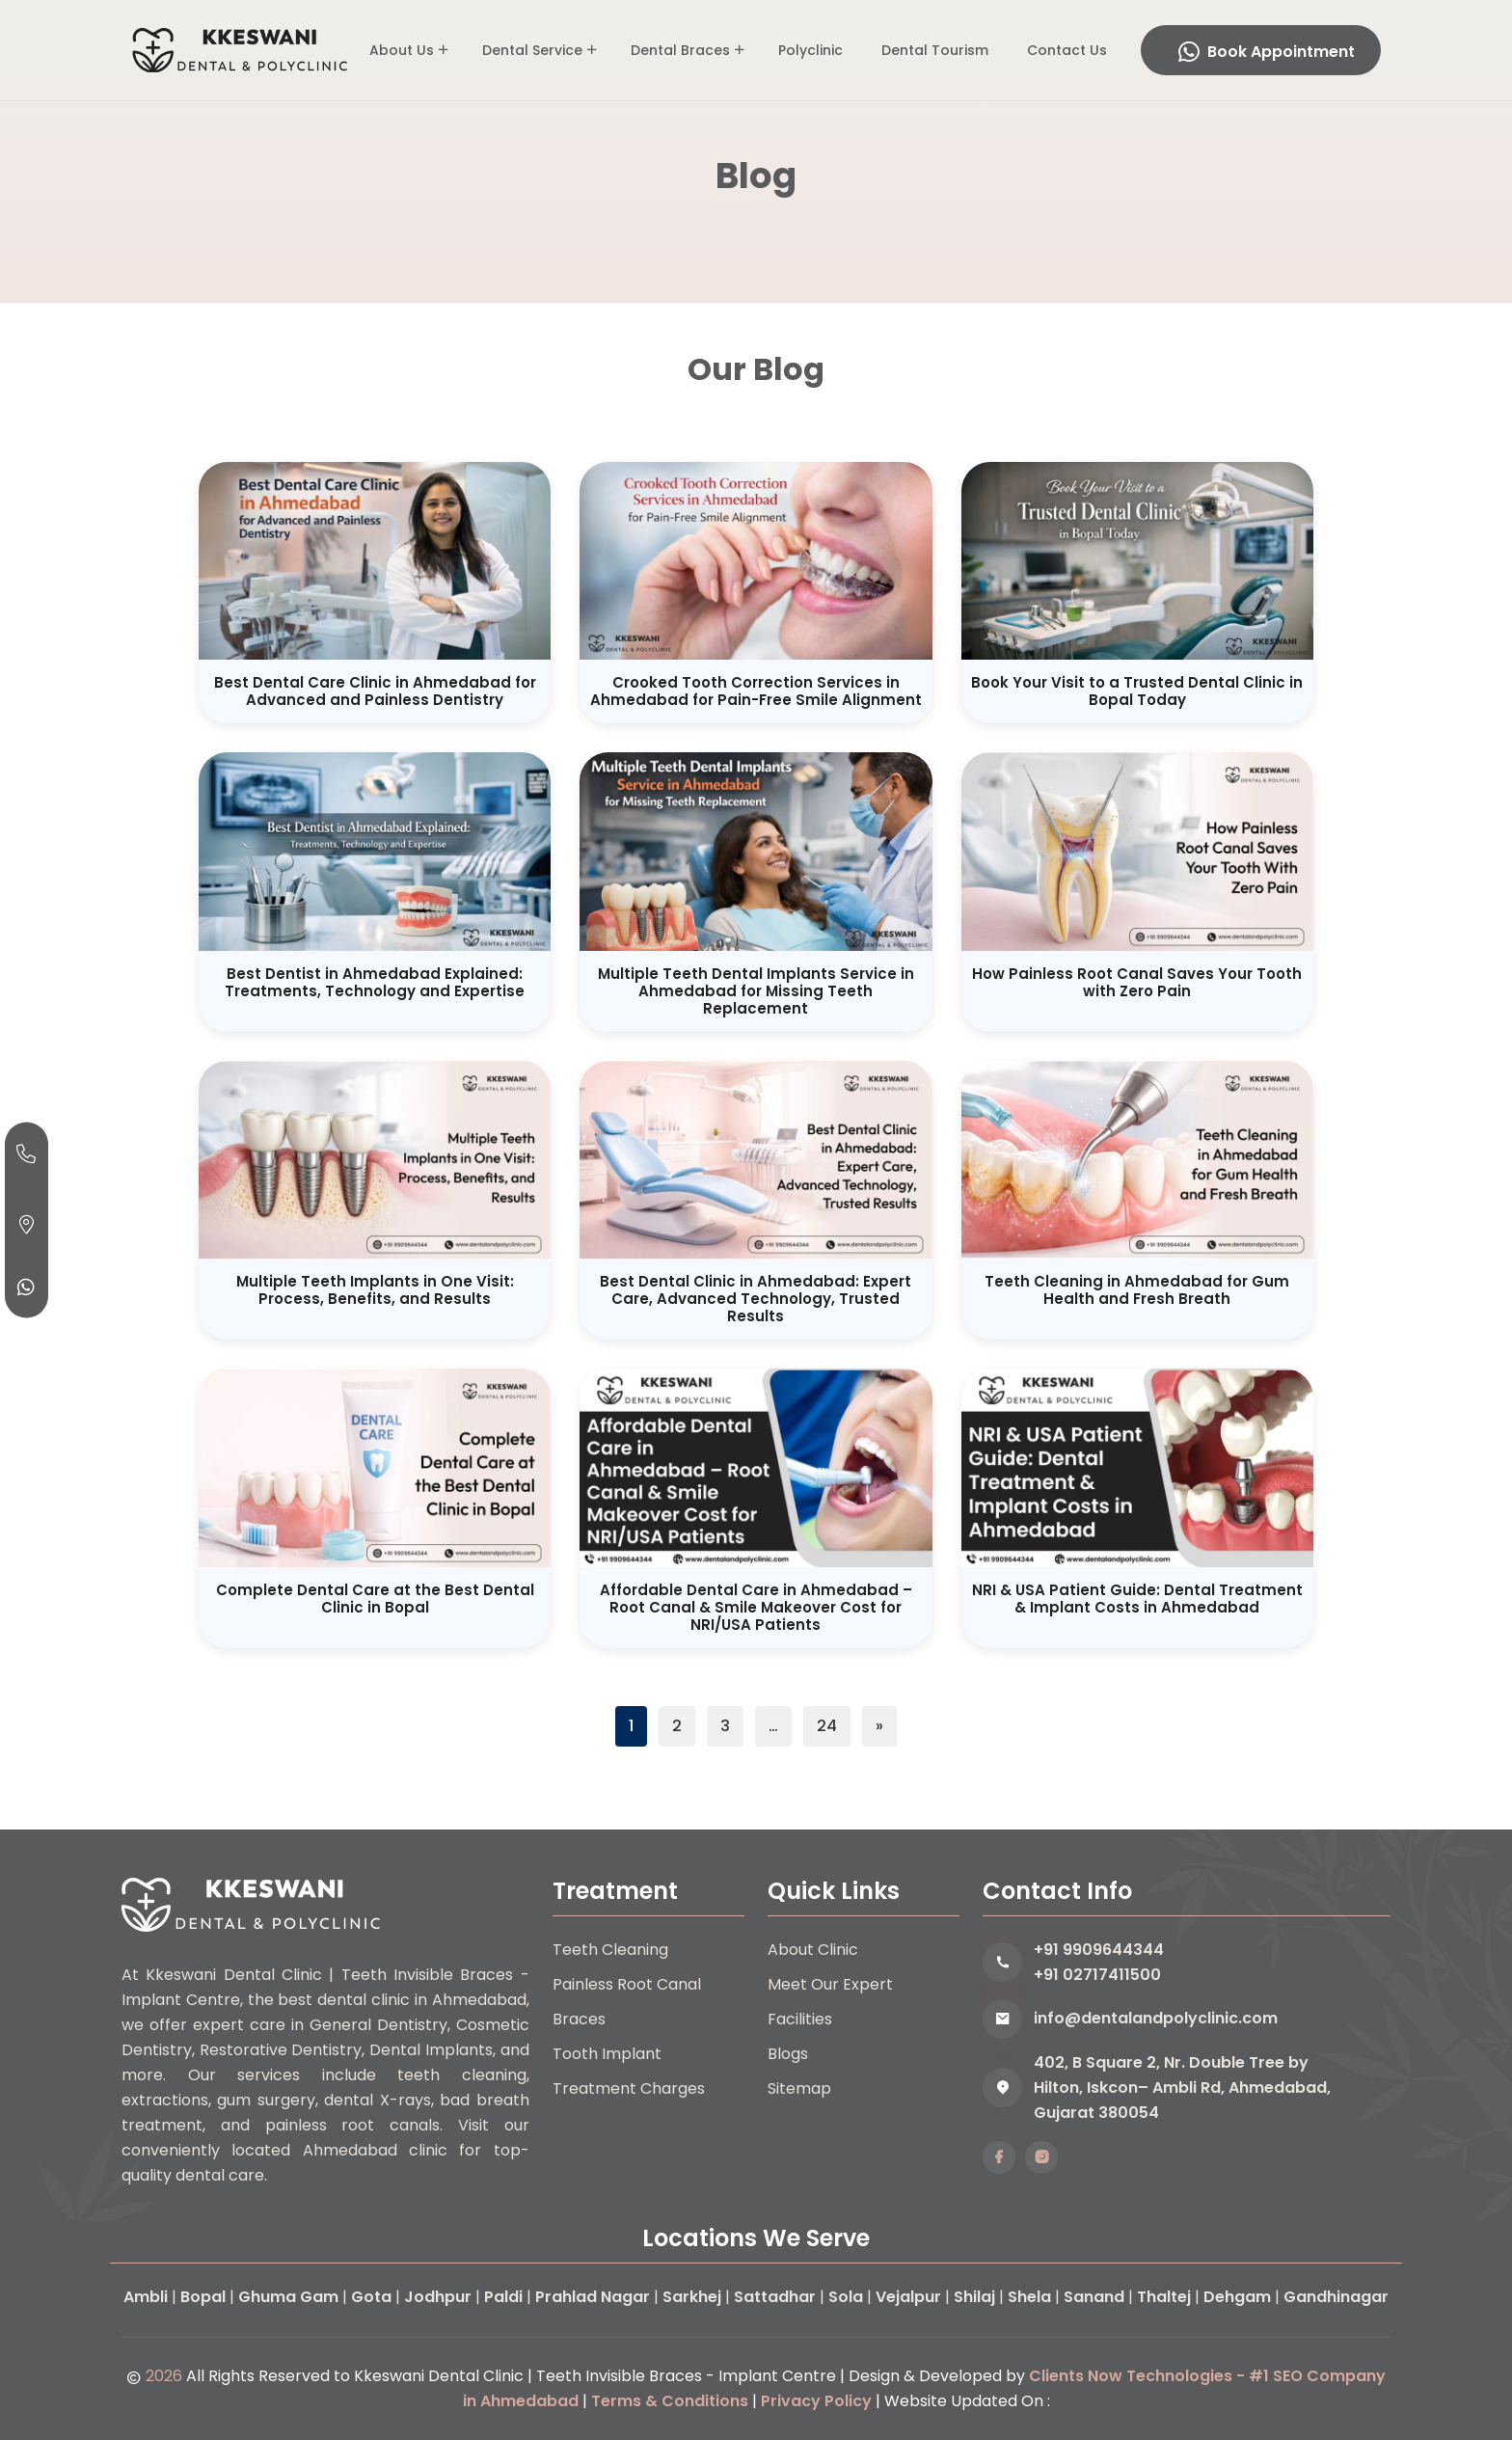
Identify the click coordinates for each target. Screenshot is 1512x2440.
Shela (1029, 2297)
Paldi (503, 2297)
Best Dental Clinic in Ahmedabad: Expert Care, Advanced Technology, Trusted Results (755, 1298)
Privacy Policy (816, 2401)
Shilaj (974, 2297)
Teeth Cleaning (610, 1949)
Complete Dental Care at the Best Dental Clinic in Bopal (375, 1598)
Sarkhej (691, 2297)
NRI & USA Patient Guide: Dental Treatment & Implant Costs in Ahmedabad (1137, 1598)
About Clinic (813, 1949)
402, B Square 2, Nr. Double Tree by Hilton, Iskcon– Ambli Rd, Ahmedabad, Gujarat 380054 (1182, 2087)
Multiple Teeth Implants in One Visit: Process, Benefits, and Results (375, 1290)
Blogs (788, 2054)
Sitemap (799, 2088)
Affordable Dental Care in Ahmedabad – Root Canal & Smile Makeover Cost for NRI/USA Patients (756, 1607)
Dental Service (532, 50)
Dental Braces (680, 50)
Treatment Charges (629, 2088)
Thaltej (1164, 2297)
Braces (579, 2019)
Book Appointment (1266, 52)
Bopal (203, 2297)
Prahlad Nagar (592, 2297)
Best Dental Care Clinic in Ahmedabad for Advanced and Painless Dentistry (375, 691)
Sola (845, 2297)
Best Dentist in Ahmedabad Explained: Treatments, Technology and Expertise (375, 982)
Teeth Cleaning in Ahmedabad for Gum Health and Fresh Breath (1137, 1290)
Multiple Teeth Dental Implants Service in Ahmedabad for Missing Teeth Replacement (756, 990)
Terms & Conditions (669, 2401)
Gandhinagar (1336, 2297)
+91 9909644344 (1099, 1949)
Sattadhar (775, 2297)
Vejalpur (908, 2297)
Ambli (145, 2297)
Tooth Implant (607, 2054)
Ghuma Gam (288, 2297)
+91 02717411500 (1097, 1975)
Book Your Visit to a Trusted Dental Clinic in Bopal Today (1137, 691)
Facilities (800, 2019)
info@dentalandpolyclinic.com (1156, 2018)
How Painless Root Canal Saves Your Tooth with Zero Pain (1137, 982)
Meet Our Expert (830, 1984)
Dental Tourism (934, 50)
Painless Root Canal (627, 1984)
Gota (371, 2297)
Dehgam (1237, 2297)
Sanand (1094, 2297)
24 (827, 1726)
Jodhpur (438, 2297)
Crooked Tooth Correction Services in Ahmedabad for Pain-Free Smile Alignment (756, 691)
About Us (401, 50)
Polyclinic (810, 50)
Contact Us (1067, 50)
